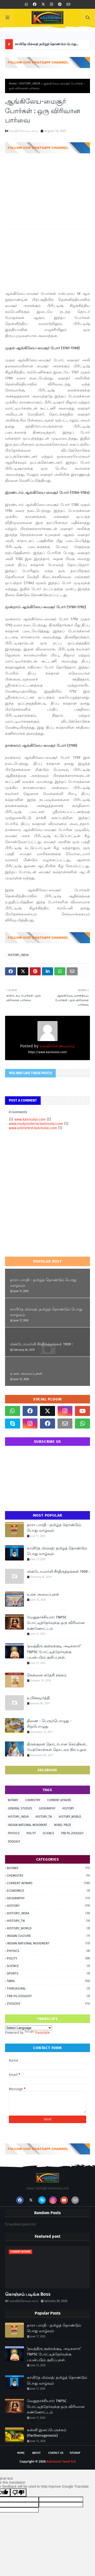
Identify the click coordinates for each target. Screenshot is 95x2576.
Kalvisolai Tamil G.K (61, 2461)
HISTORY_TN (43, 1816)
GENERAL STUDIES (20, 1808)
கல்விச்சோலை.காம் (23, 131)
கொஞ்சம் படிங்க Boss (28, 2294)
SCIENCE (48, 1833)
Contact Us (55, 2453)
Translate (37, 2032)
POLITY (31, 1833)
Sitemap (75, 2453)
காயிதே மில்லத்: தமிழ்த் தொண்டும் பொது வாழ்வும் (45, 45)
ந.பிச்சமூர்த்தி (38, 1698)
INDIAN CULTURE (48, 1936)
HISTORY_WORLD (70, 1816)
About (36, 2453)
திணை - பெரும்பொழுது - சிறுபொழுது (49, 1724)
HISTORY (68, 1808)
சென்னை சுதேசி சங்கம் (47, 1675)
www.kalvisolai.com (30, 1119)
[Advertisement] (47, 189)
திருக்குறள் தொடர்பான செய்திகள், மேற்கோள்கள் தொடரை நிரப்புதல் (57, 1747)
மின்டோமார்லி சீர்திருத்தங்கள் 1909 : (41, 1344)
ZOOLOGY (14, 1841)
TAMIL (48, 1981)
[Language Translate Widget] (28, 2027)
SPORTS (48, 1973)
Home (13, 83)
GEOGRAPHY (47, 1808)
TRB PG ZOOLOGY (72, 1833)
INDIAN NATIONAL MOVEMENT (27, 1825)
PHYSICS (14, 1833)
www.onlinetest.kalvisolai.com (33, 1128)
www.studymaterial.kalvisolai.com (36, 1124)
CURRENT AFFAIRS (59, 1800)
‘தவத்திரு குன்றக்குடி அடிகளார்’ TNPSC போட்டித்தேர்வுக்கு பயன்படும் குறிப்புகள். (54, 1652)
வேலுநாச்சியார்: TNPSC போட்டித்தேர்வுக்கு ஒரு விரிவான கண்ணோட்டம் (56, 1623)
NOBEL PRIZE (62, 1825)
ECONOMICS (48, 1890)
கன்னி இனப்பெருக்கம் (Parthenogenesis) (46, 2433)
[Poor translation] (18, 2492)
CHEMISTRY (32, 1800)
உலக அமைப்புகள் (26, 1373)
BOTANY (13, 1800)
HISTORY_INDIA (29, 83)
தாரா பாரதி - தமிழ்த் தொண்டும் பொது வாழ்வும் (43, 1283)
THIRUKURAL (48, 1988)
